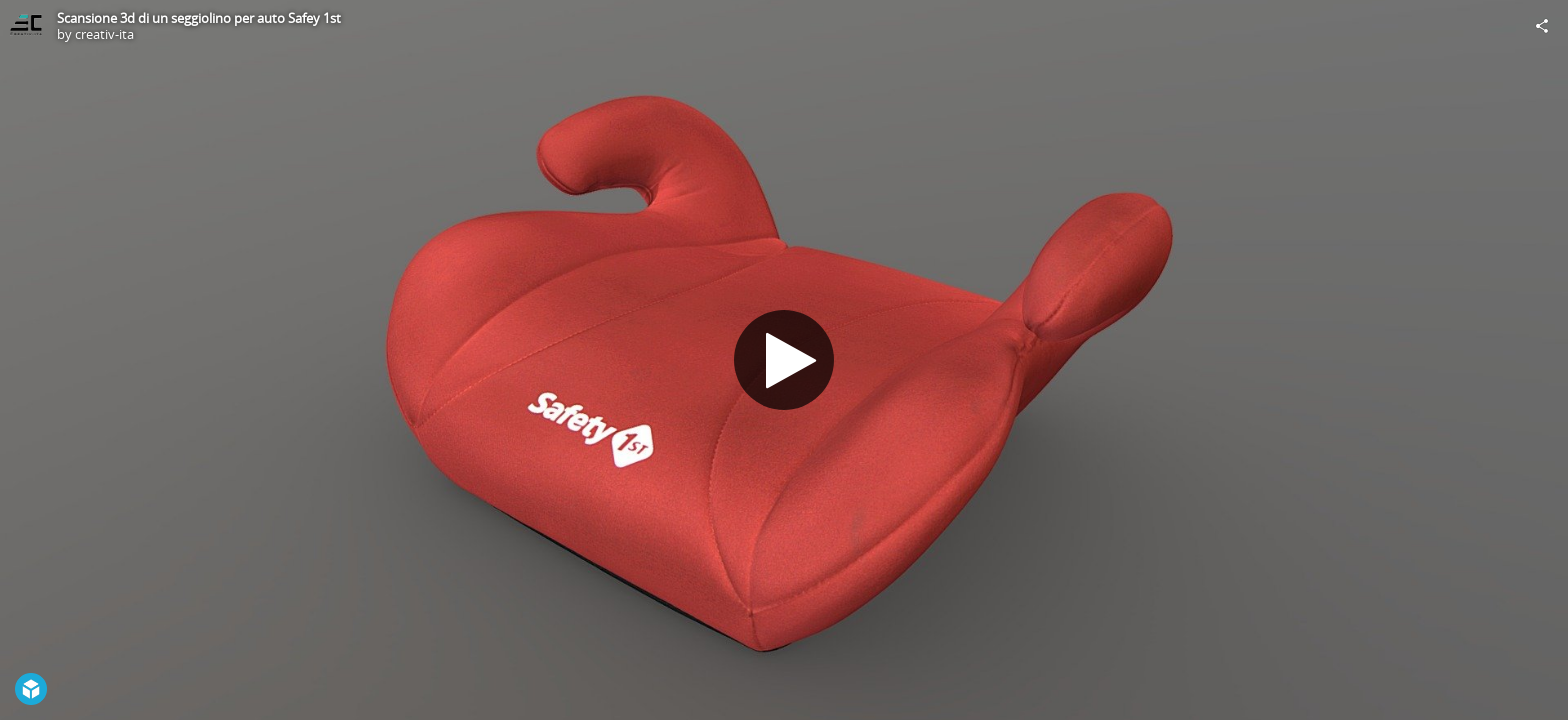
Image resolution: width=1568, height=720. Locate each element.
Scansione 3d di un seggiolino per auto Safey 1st (199, 18)
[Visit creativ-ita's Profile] (26, 26)
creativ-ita (104, 34)
